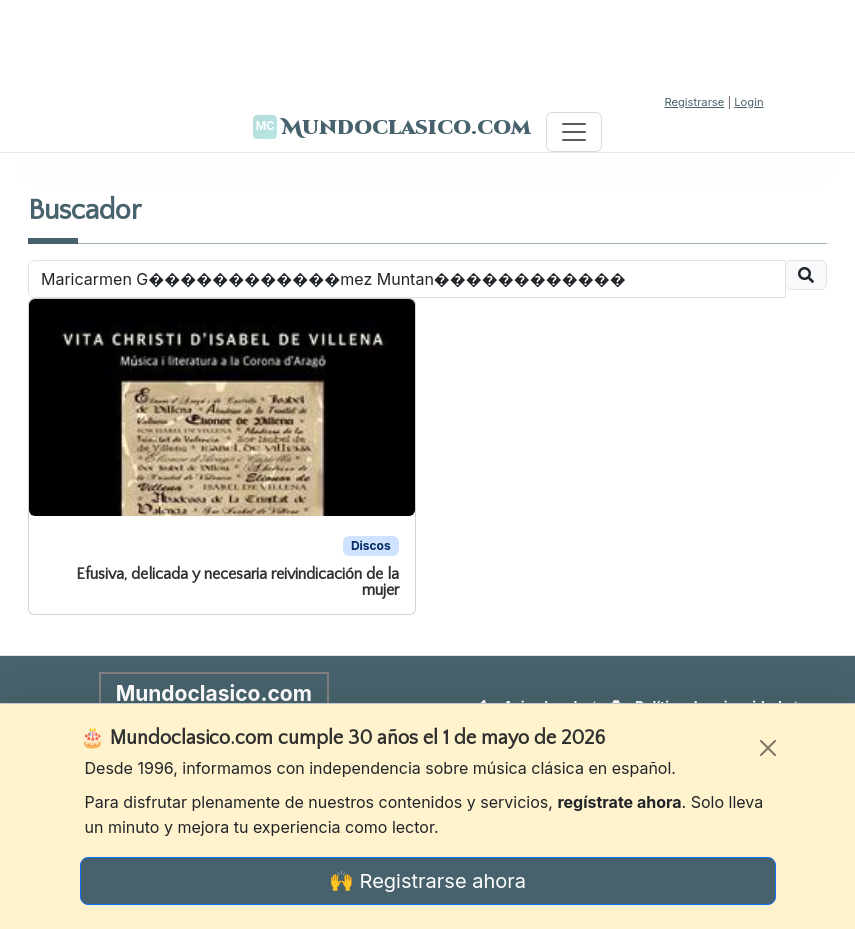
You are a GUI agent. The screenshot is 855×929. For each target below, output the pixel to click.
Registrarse (694, 102)
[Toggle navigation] (574, 132)
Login (748, 102)
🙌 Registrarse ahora (427, 881)
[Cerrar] (768, 748)
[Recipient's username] (407, 279)
